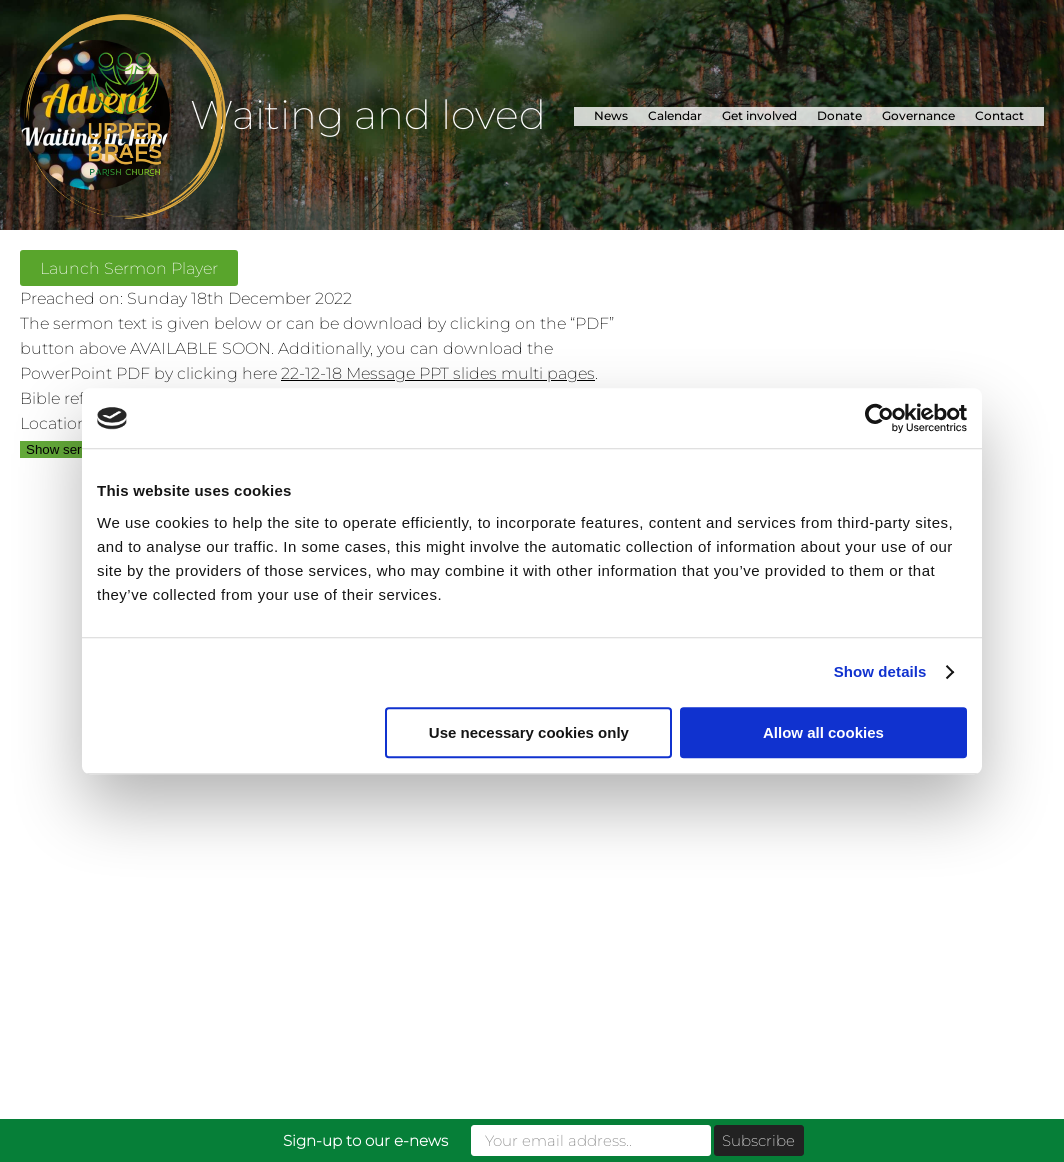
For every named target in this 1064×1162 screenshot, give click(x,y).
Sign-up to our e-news (365, 1140)
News (611, 115)
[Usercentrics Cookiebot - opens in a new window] (879, 418)
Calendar (675, 115)
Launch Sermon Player (129, 268)
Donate (839, 115)
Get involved (759, 115)
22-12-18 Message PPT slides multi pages (438, 373)
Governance (918, 115)
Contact (999, 115)
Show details (880, 671)
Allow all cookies (823, 732)
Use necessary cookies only (529, 732)
